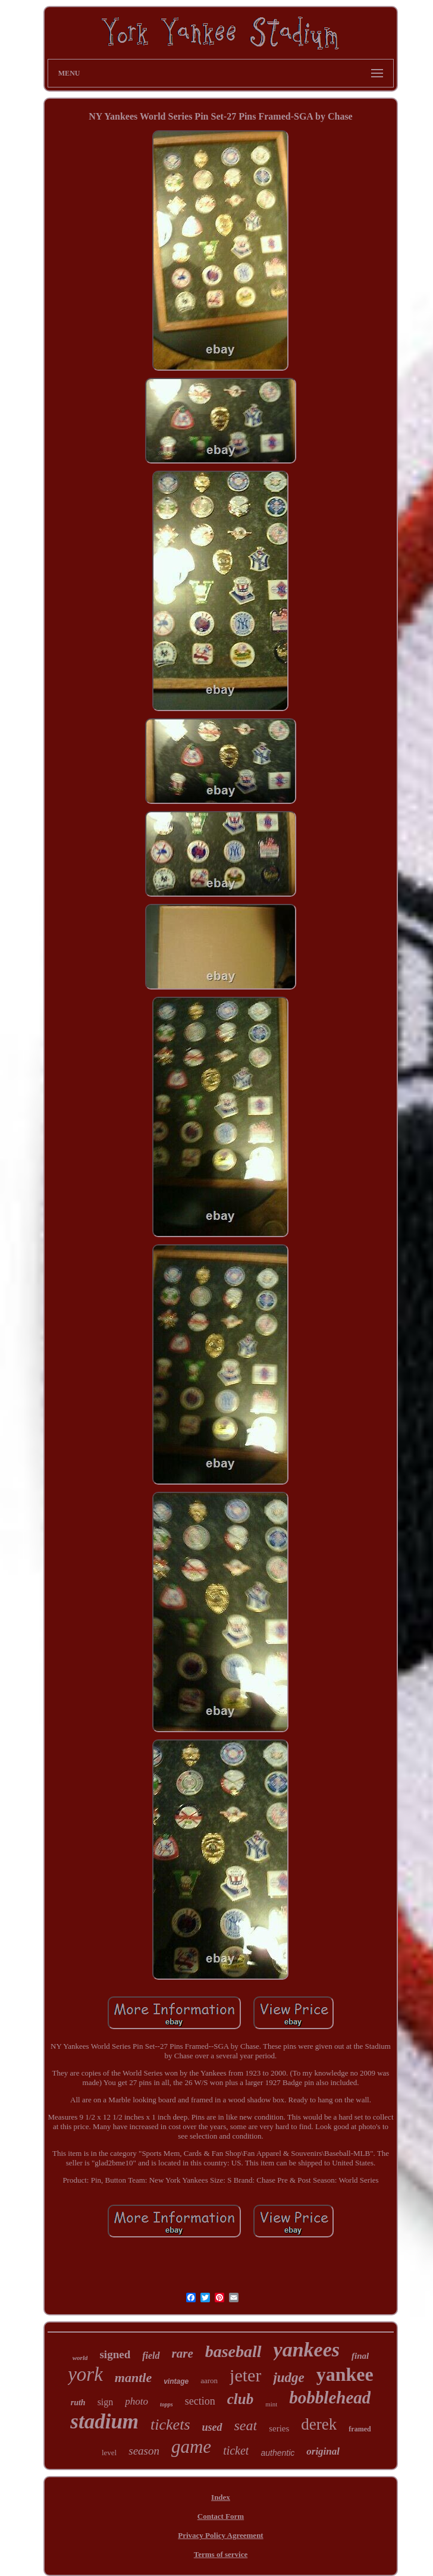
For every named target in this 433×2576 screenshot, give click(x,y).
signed (114, 2354)
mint (271, 2404)
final (360, 2356)
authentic (277, 2453)
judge (288, 2377)
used (212, 2427)
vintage (176, 2381)
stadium (104, 2421)
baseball (233, 2351)
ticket (236, 2450)
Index (220, 2497)
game (191, 2446)
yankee (345, 2374)
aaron (209, 2380)
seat (246, 2425)
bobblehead (330, 2397)
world (80, 2357)
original (323, 2451)
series (279, 2428)
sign (106, 2402)
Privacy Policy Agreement (220, 2535)
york (85, 2374)
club (240, 2399)
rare (182, 2353)
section (200, 2401)
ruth (78, 2402)
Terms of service (221, 2554)
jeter (245, 2375)
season (143, 2450)
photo (136, 2401)
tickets (170, 2424)
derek (319, 2424)
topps (166, 2404)
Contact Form (220, 2516)
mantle (133, 2377)
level (109, 2452)
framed (360, 2429)
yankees (307, 2350)
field (150, 2355)
